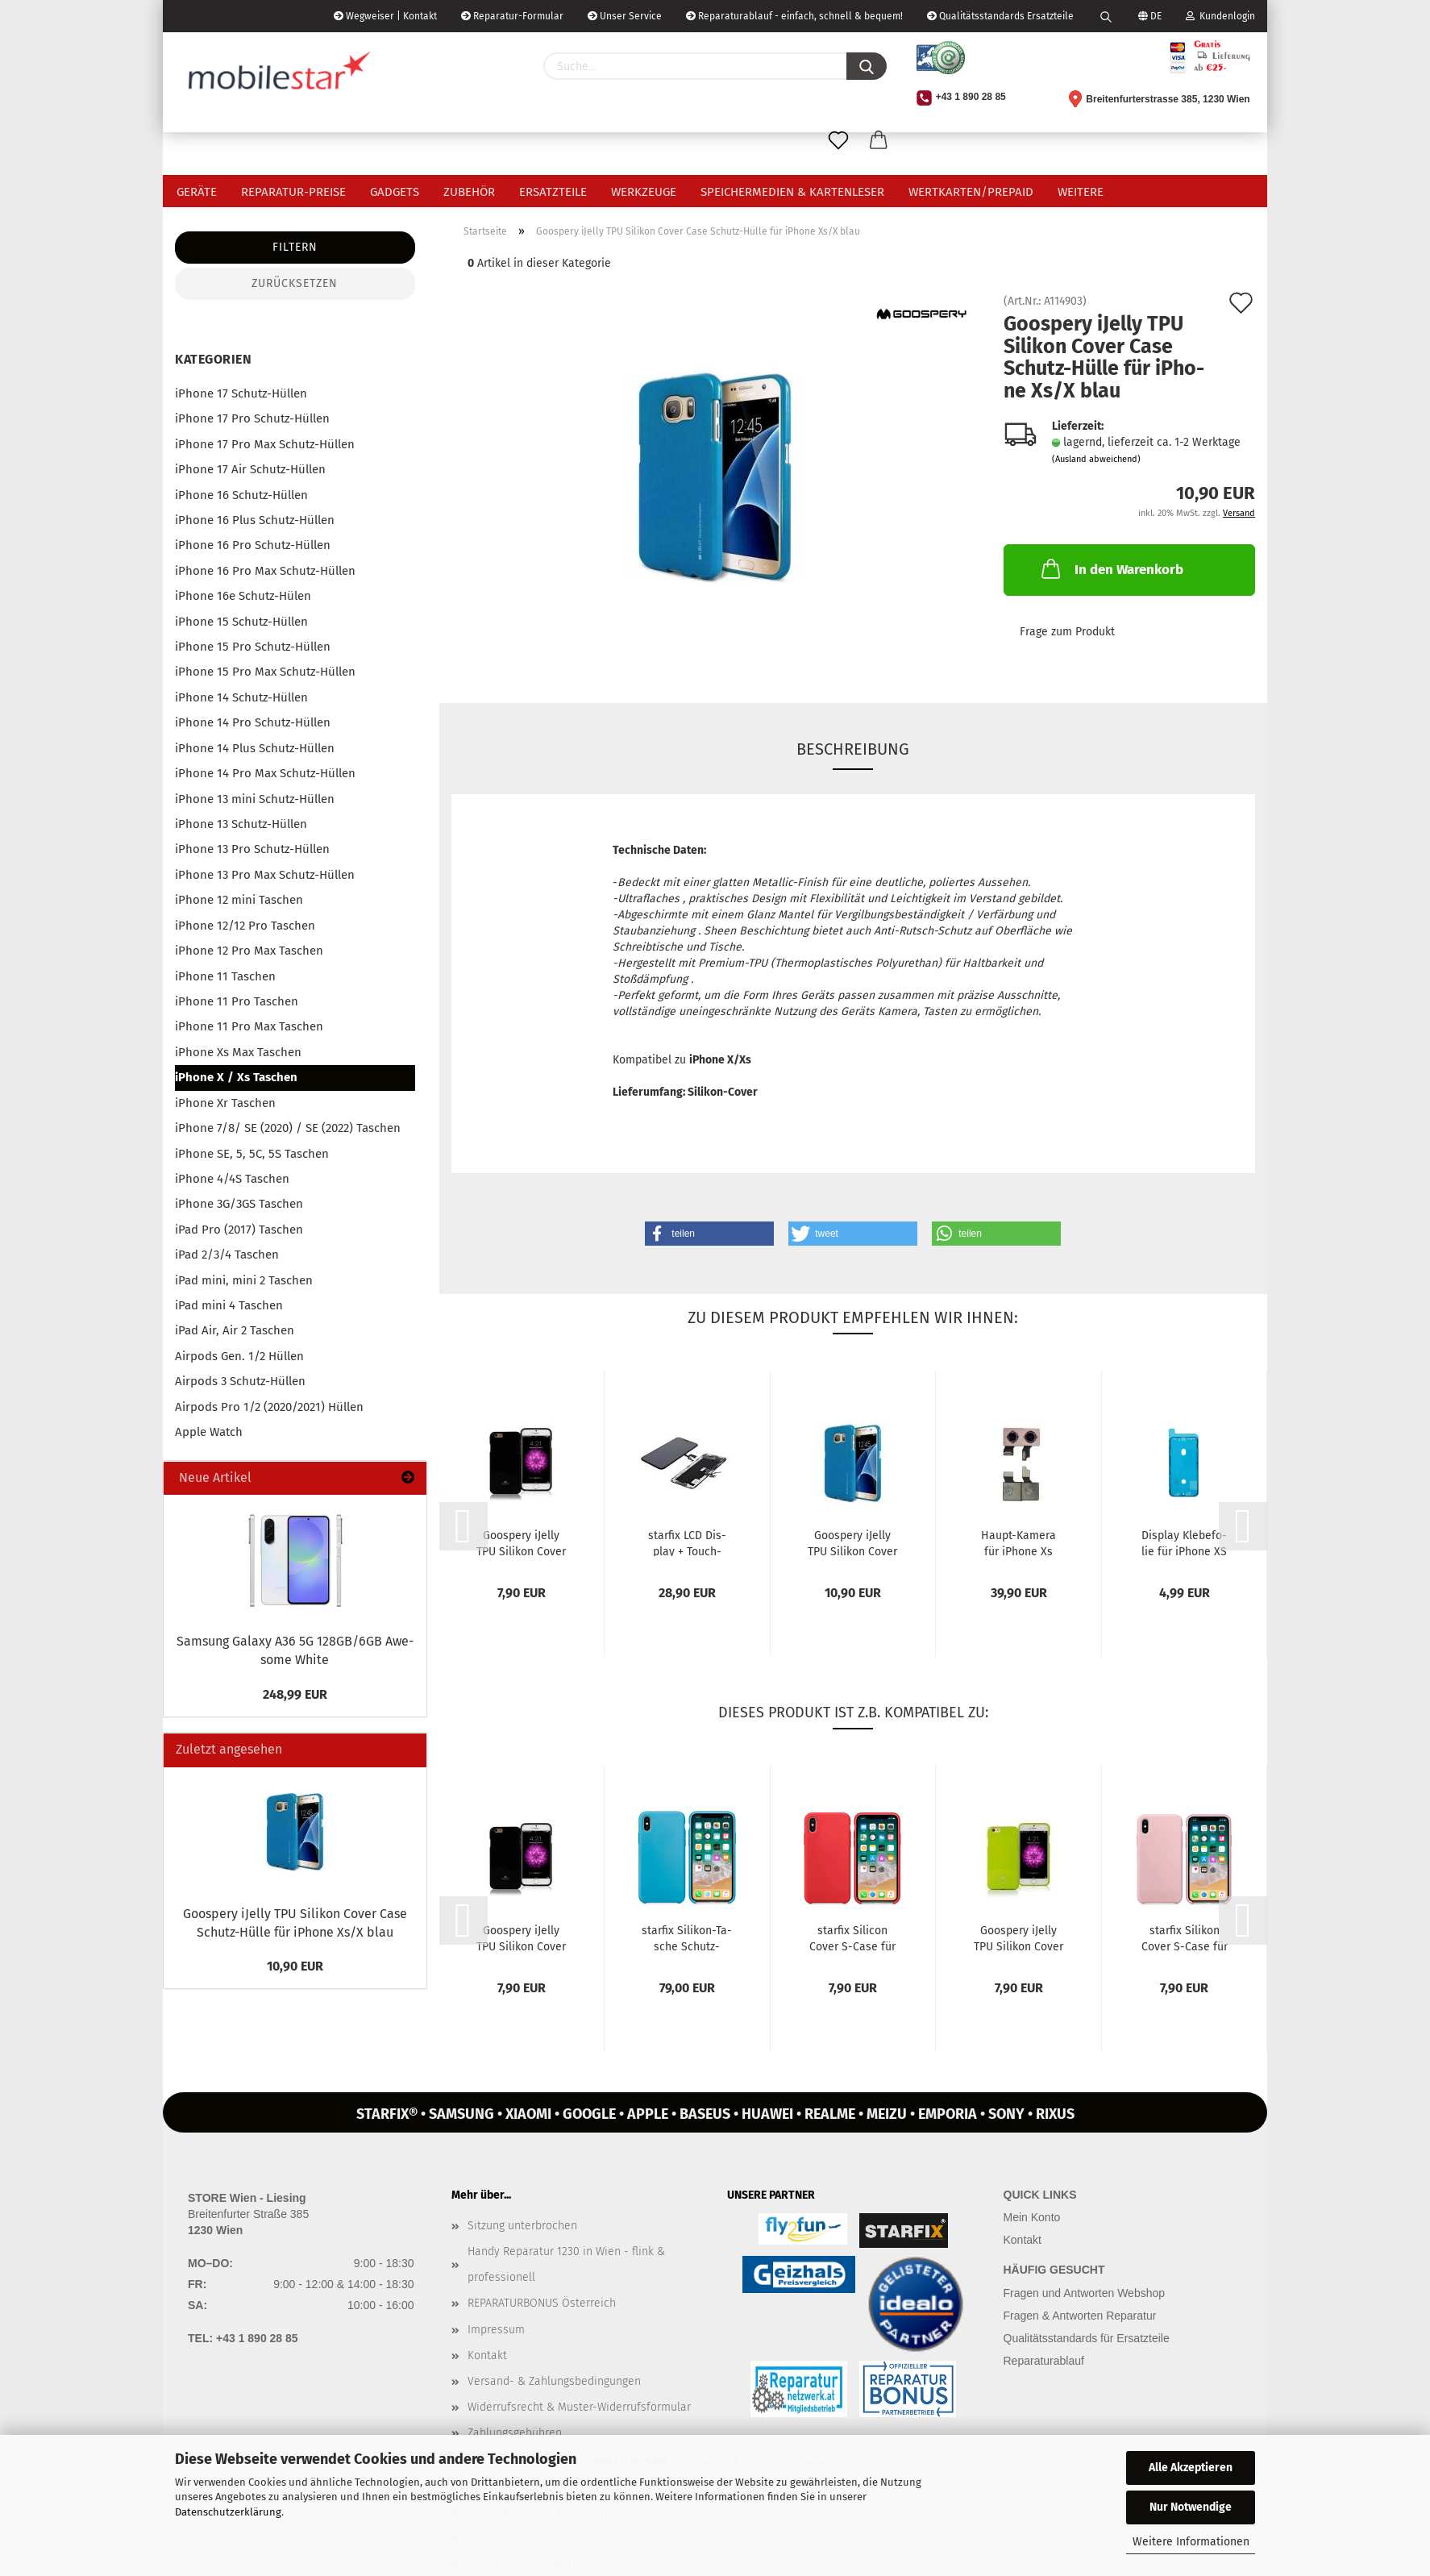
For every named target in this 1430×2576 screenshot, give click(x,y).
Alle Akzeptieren (1191, 2467)
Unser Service (625, 16)
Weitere (1081, 192)
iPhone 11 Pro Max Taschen (249, 1026)
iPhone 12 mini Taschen (239, 900)
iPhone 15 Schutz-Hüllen (241, 621)
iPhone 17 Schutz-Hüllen (241, 393)
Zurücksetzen (294, 283)
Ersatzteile (553, 192)
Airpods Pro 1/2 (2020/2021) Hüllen (269, 1407)
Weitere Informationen (1191, 2542)
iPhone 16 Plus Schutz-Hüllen (255, 520)
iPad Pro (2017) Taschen (239, 1229)
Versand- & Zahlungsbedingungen (554, 2381)
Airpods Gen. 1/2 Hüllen (239, 1356)
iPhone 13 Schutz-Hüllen (241, 824)
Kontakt (487, 2355)
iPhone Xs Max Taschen (238, 1052)
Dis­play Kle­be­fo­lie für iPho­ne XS (1184, 1542)
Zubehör (469, 192)
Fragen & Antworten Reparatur (1080, 2315)
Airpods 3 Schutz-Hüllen (240, 1381)
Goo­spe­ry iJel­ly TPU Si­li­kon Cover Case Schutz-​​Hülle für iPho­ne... (521, 1542)
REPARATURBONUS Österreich (542, 2303)
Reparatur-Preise (293, 192)
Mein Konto (1032, 2217)
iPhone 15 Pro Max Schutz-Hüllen (265, 671)
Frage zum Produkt (1067, 632)
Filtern (295, 247)
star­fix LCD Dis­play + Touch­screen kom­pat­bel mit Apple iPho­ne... (687, 1542)
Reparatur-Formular (512, 16)
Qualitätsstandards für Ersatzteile (1087, 2338)
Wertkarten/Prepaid (970, 192)
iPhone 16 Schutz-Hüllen (241, 495)
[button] (709, 1233)
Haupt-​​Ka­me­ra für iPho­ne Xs (1018, 1542)
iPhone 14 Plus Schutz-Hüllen (255, 748)
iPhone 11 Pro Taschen (236, 1001)
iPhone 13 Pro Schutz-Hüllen (252, 849)
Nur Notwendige (1190, 2507)
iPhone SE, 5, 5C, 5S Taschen (252, 1154)
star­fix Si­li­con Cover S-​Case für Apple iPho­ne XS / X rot (852, 1937)
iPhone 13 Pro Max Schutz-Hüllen (265, 875)
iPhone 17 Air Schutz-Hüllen (250, 469)
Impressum (496, 2330)
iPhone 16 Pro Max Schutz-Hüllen (265, 571)
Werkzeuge (643, 192)
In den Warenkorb (1110, 568)
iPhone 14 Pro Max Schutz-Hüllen (265, 773)
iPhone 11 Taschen (225, 976)
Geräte (197, 192)
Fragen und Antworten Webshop (1085, 2293)
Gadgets (394, 192)
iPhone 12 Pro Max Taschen (249, 950)
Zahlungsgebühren (515, 2433)
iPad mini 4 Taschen (229, 1305)
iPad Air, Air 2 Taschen (234, 1330)
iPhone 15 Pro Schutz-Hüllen (252, 646)
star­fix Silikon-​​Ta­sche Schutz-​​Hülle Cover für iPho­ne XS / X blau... (687, 1937)
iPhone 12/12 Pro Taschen (245, 925)
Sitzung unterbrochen (522, 2226)
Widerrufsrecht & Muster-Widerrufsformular (579, 2407)
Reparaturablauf (1044, 2360)
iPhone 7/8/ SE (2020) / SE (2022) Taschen (288, 1128)
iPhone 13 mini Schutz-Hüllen (255, 799)
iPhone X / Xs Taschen (236, 1077)
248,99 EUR (295, 1694)
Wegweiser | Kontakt (385, 16)
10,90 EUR (295, 1966)
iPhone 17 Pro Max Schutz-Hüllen (265, 444)
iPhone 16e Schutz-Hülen (243, 596)
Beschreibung (852, 749)
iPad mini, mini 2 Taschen (244, 1280)
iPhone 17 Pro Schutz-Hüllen (252, 418)
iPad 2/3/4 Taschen (227, 1254)
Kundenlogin (1220, 16)
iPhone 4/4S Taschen (232, 1178)
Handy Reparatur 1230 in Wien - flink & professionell (566, 2264)
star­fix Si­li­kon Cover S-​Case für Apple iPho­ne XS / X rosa (1184, 1937)
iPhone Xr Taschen (225, 1103)
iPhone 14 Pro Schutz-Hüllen (252, 722)
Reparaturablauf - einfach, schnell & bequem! (794, 16)
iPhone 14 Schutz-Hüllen (241, 697)
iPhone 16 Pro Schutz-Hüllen (252, 545)
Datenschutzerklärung (228, 2512)
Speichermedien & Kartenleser (792, 192)
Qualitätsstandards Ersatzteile (1000, 16)
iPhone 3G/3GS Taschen (239, 1203)
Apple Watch (209, 1432)
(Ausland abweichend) (1096, 459)
